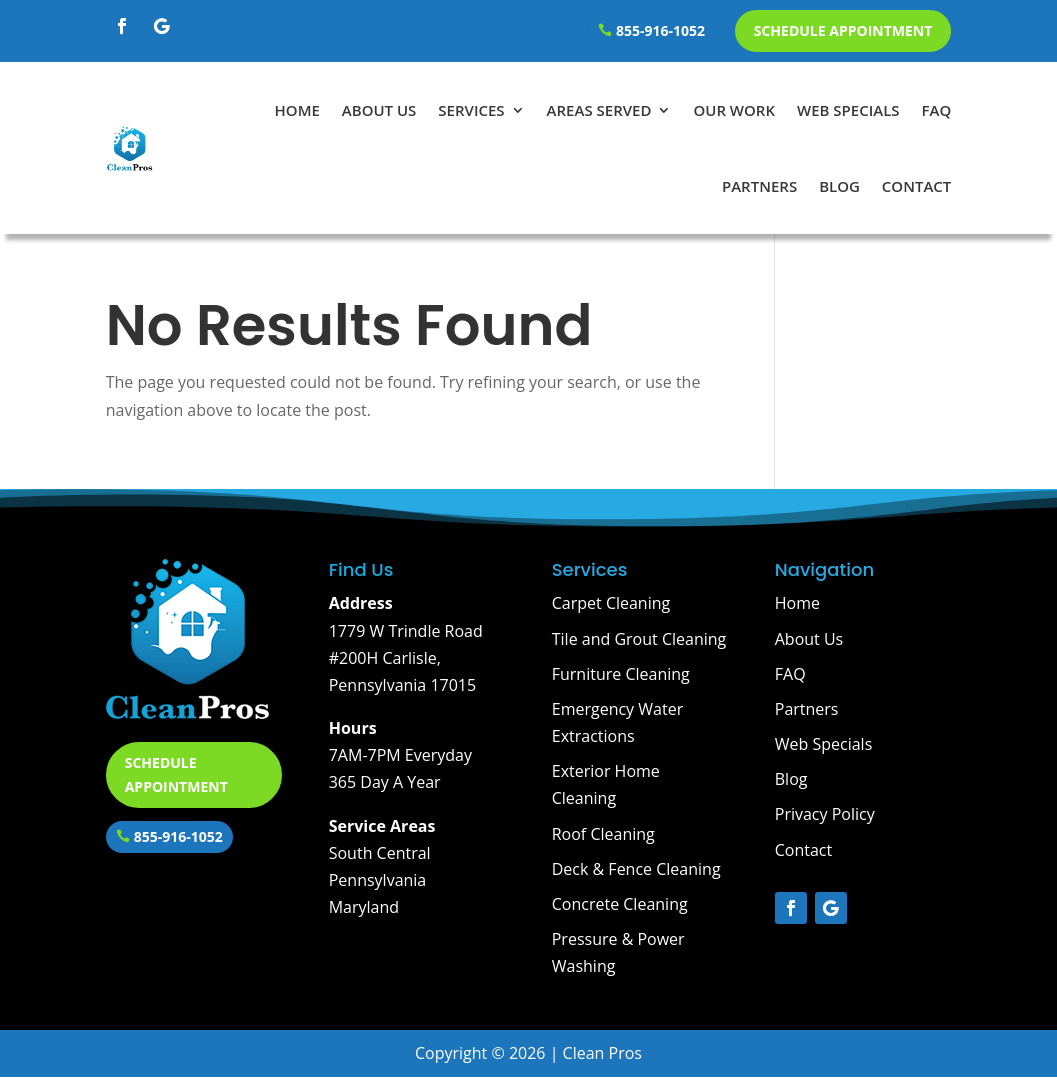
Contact (916, 186)
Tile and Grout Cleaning (639, 639)
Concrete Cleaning (620, 904)
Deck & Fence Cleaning (636, 869)
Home (297, 110)
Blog (839, 186)
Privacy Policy (825, 814)
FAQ (937, 110)
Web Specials (848, 110)
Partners (759, 186)
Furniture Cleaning (621, 674)
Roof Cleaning (603, 834)
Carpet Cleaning (611, 603)
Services (471, 110)
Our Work (734, 110)
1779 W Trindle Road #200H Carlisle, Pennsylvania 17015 (406, 658)
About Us (379, 110)
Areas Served (599, 110)
